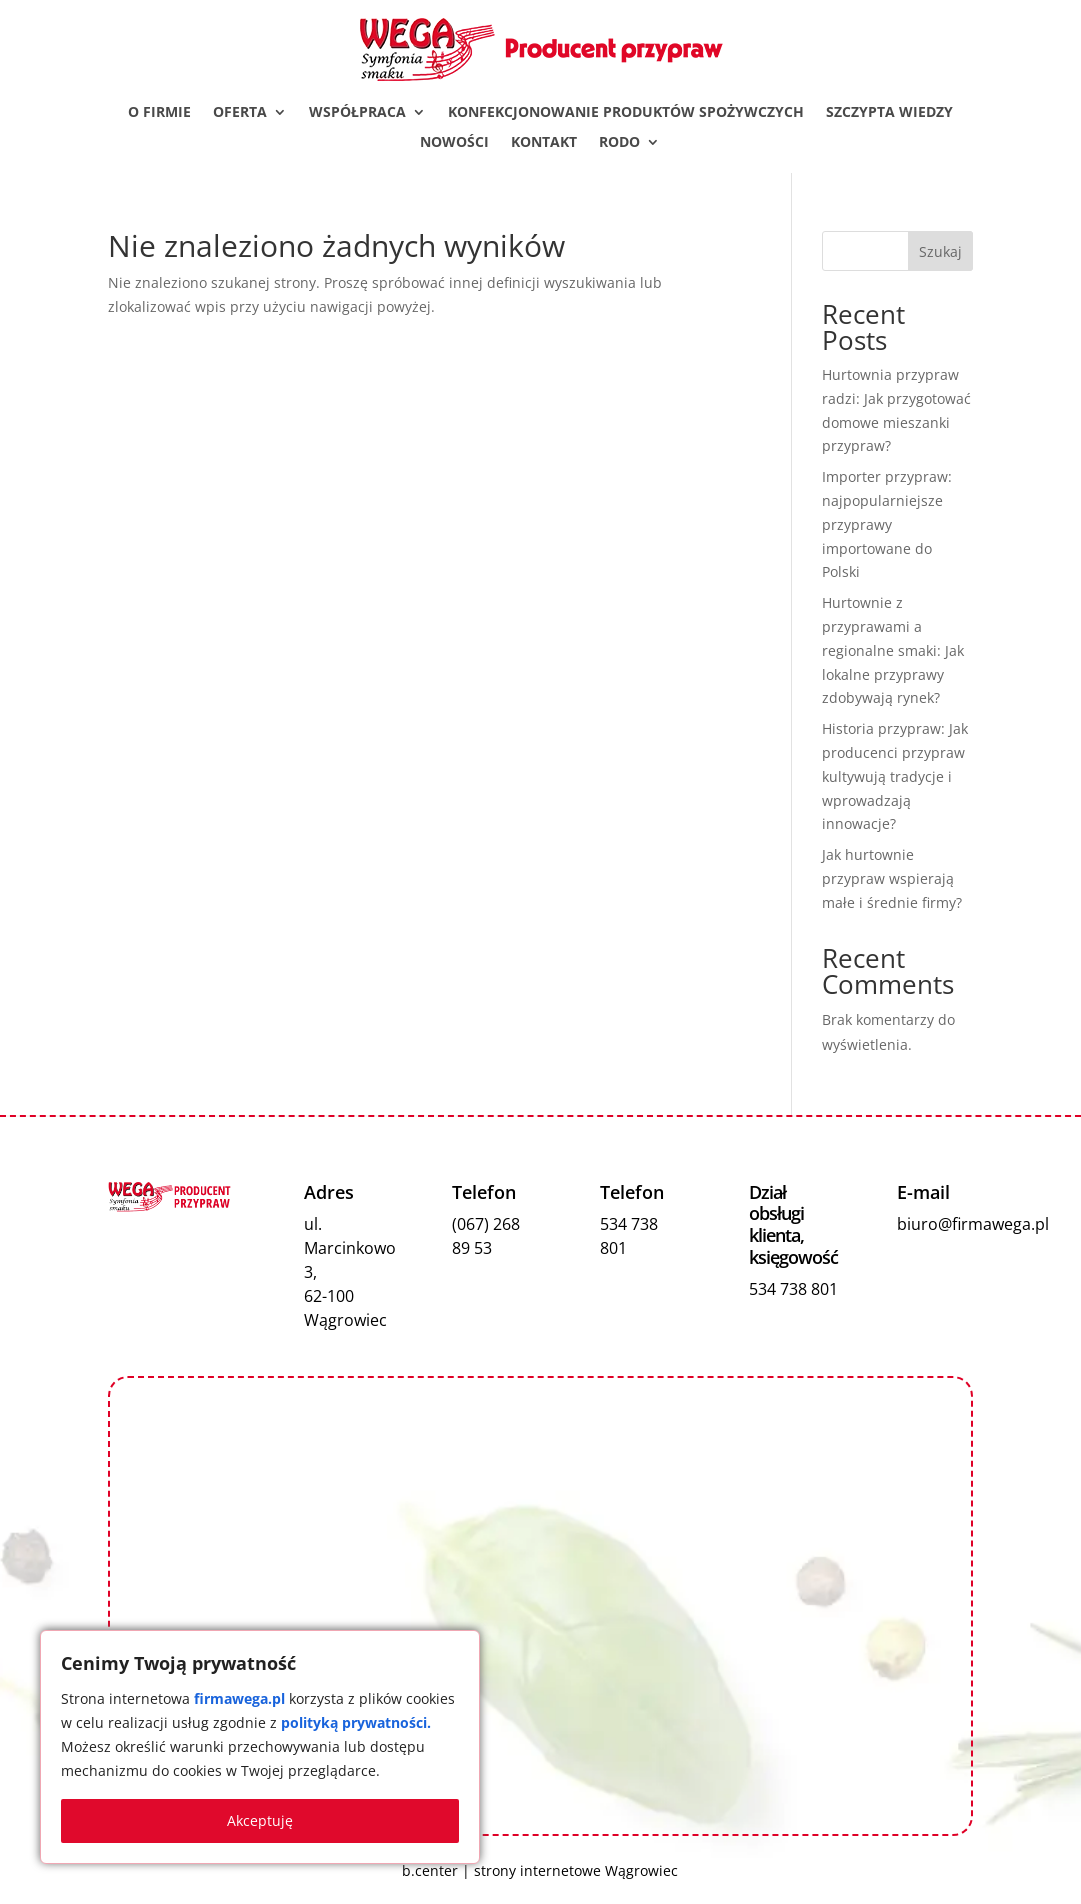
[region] (260, 1747)
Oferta (240, 113)
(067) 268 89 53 (486, 1236)
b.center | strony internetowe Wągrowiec (540, 1870)
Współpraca (357, 113)
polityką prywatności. (356, 1722)
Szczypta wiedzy (889, 113)
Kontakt (544, 143)
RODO (619, 143)
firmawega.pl (239, 1698)
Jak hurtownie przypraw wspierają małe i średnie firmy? (892, 878)
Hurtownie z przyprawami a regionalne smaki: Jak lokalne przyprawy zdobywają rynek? (893, 650)
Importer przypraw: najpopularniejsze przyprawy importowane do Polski (887, 524)
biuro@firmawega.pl (973, 1224)
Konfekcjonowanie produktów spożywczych (626, 113)
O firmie (159, 113)
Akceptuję (260, 1820)
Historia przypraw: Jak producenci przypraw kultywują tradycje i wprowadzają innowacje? (895, 776)
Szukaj (940, 251)
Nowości (454, 143)
